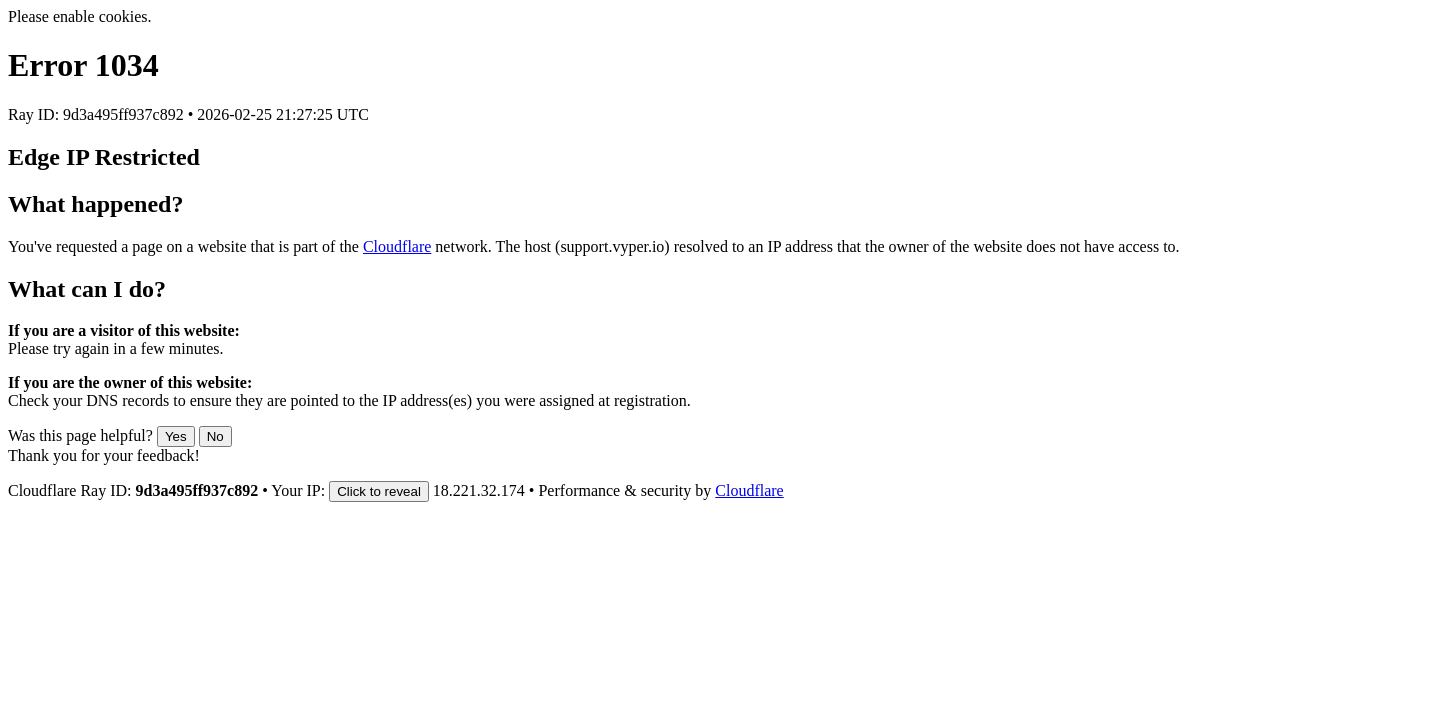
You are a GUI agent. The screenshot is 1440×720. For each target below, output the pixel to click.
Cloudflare (397, 246)
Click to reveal (379, 491)
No (215, 436)
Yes (176, 436)
